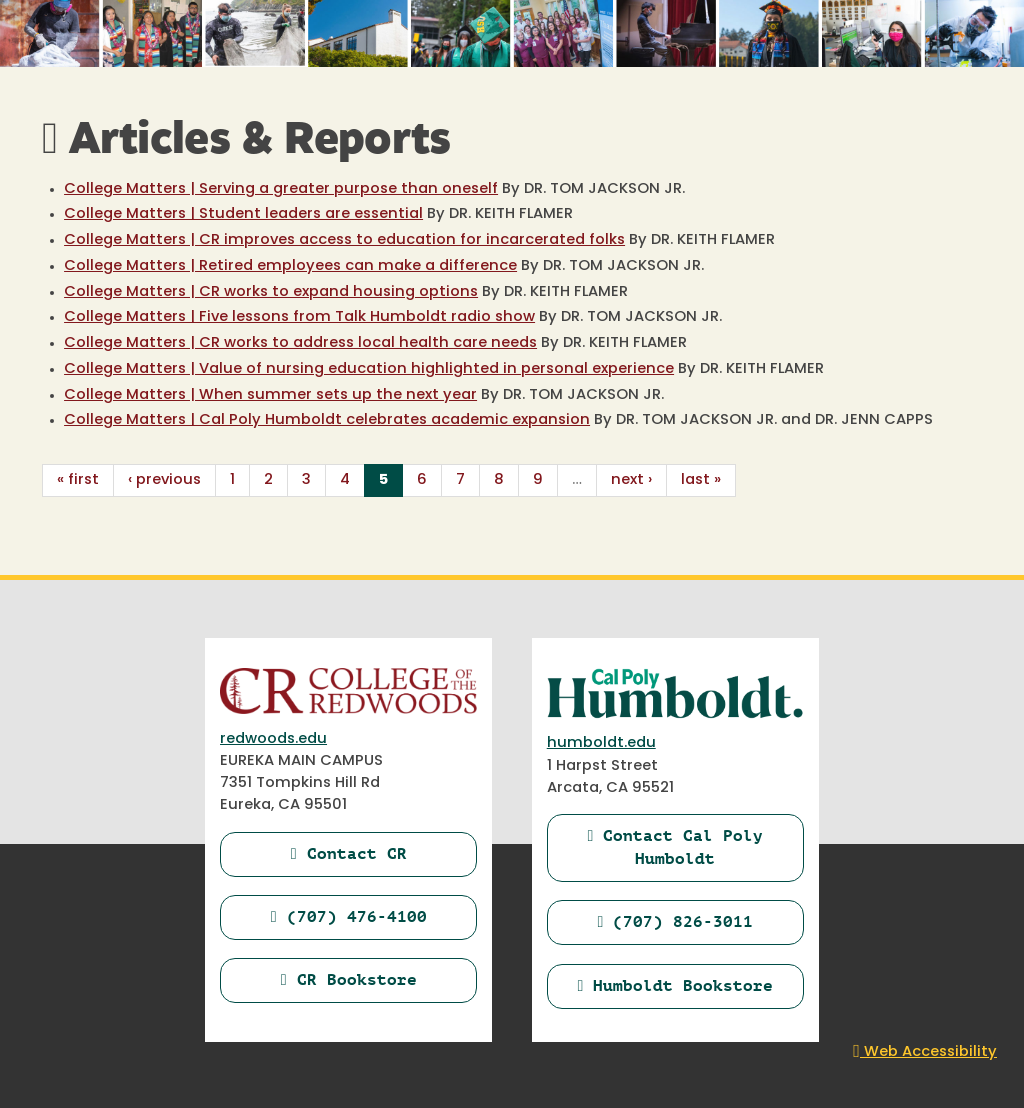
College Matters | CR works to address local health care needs (300, 343)
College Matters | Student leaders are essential (243, 214)
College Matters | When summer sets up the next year (270, 395)
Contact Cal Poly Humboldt (675, 847)
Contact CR (349, 853)
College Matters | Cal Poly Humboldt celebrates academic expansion (327, 420)
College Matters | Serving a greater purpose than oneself (281, 189)
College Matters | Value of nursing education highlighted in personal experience (369, 369)
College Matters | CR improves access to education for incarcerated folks (344, 240)
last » (701, 480)
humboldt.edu (601, 743)
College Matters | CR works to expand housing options (271, 292)
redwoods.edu (273, 739)
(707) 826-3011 (675, 921)
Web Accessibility (925, 1052)
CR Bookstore (349, 979)
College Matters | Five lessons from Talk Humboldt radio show (299, 317)
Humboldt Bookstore (675, 985)
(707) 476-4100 (349, 916)
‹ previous (164, 480)
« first (78, 480)
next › (631, 480)
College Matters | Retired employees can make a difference (290, 266)
